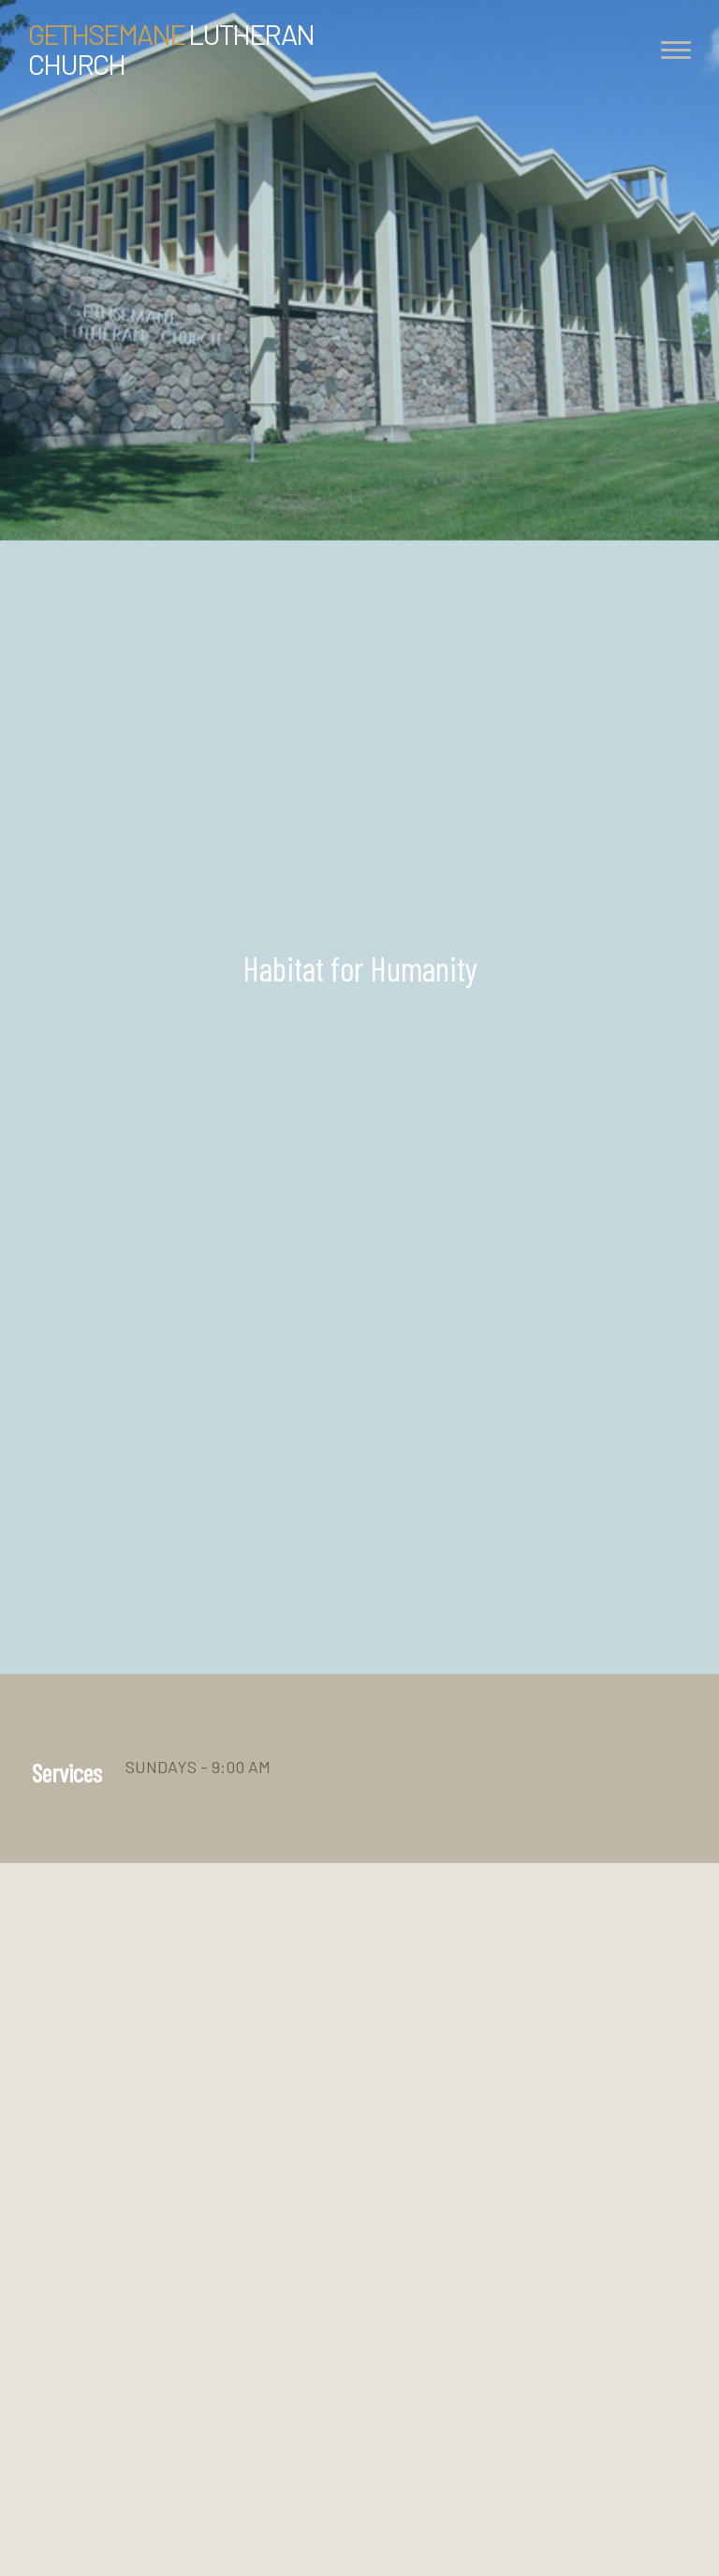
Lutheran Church (171, 48)
